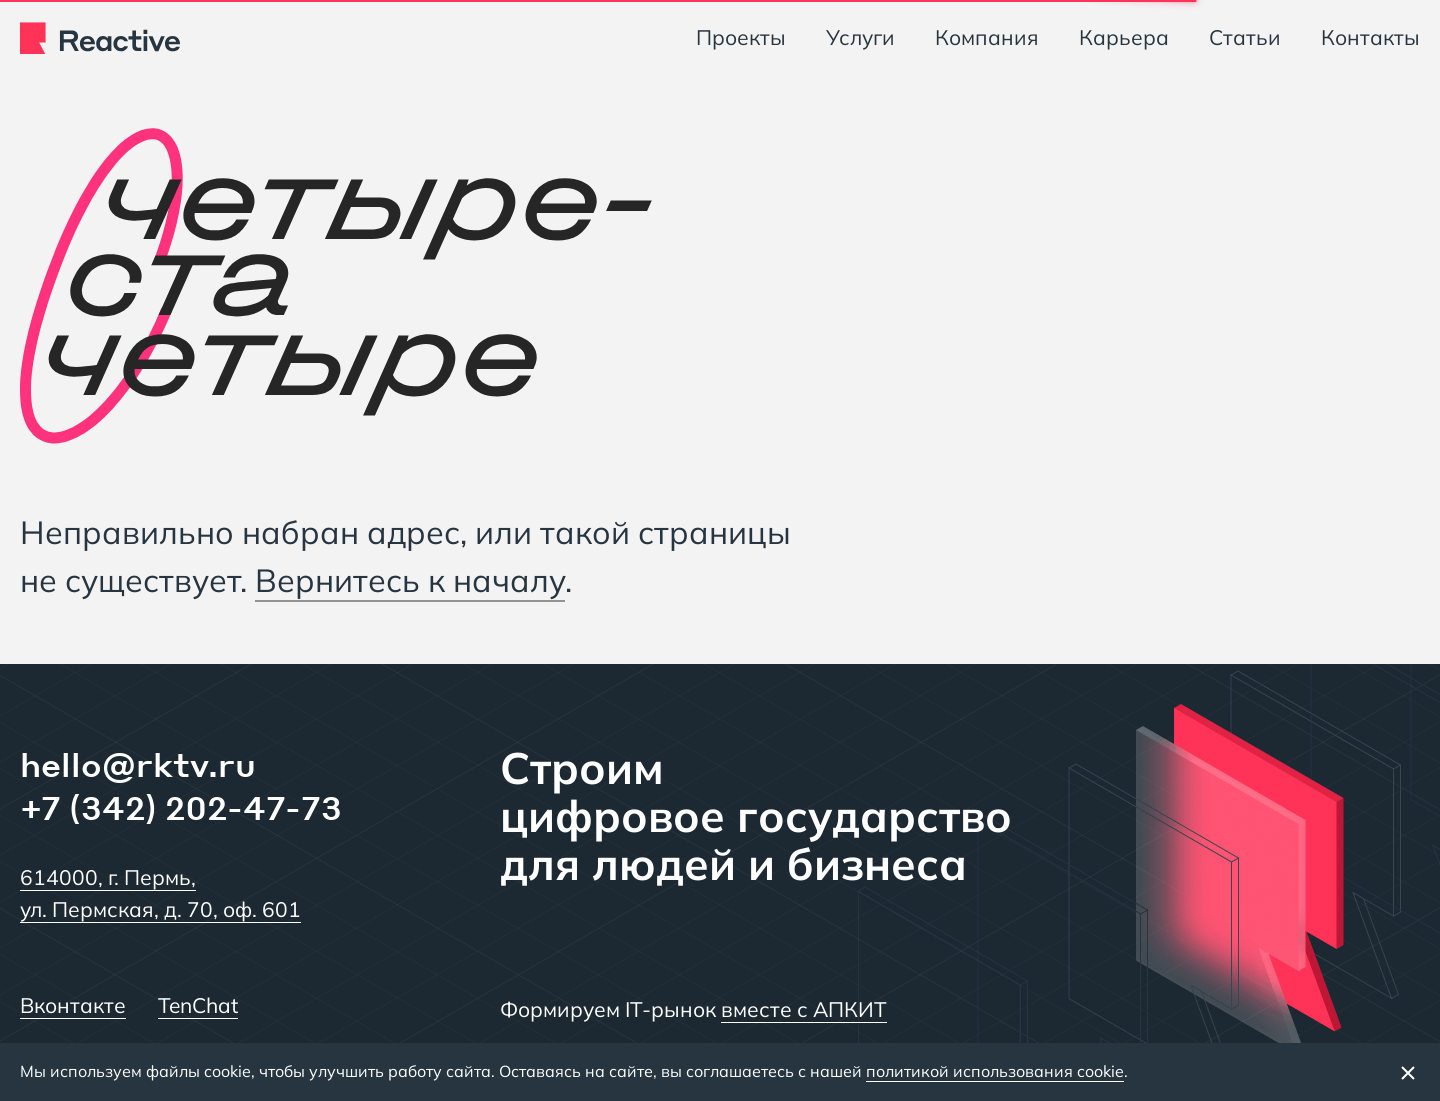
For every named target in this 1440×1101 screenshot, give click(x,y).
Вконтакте (73, 1005)
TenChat (198, 1005)
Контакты (1370, 37)
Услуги (860, 37)
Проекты (741, 37)
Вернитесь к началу (410, 580)
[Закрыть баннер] (1408, 1072)
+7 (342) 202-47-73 (181, 807)
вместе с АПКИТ (804, 1009)
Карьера (1124, 37)
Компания (987, 37)
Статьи (1245, 37)
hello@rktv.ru (138, 764)
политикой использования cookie (995, 1071)
